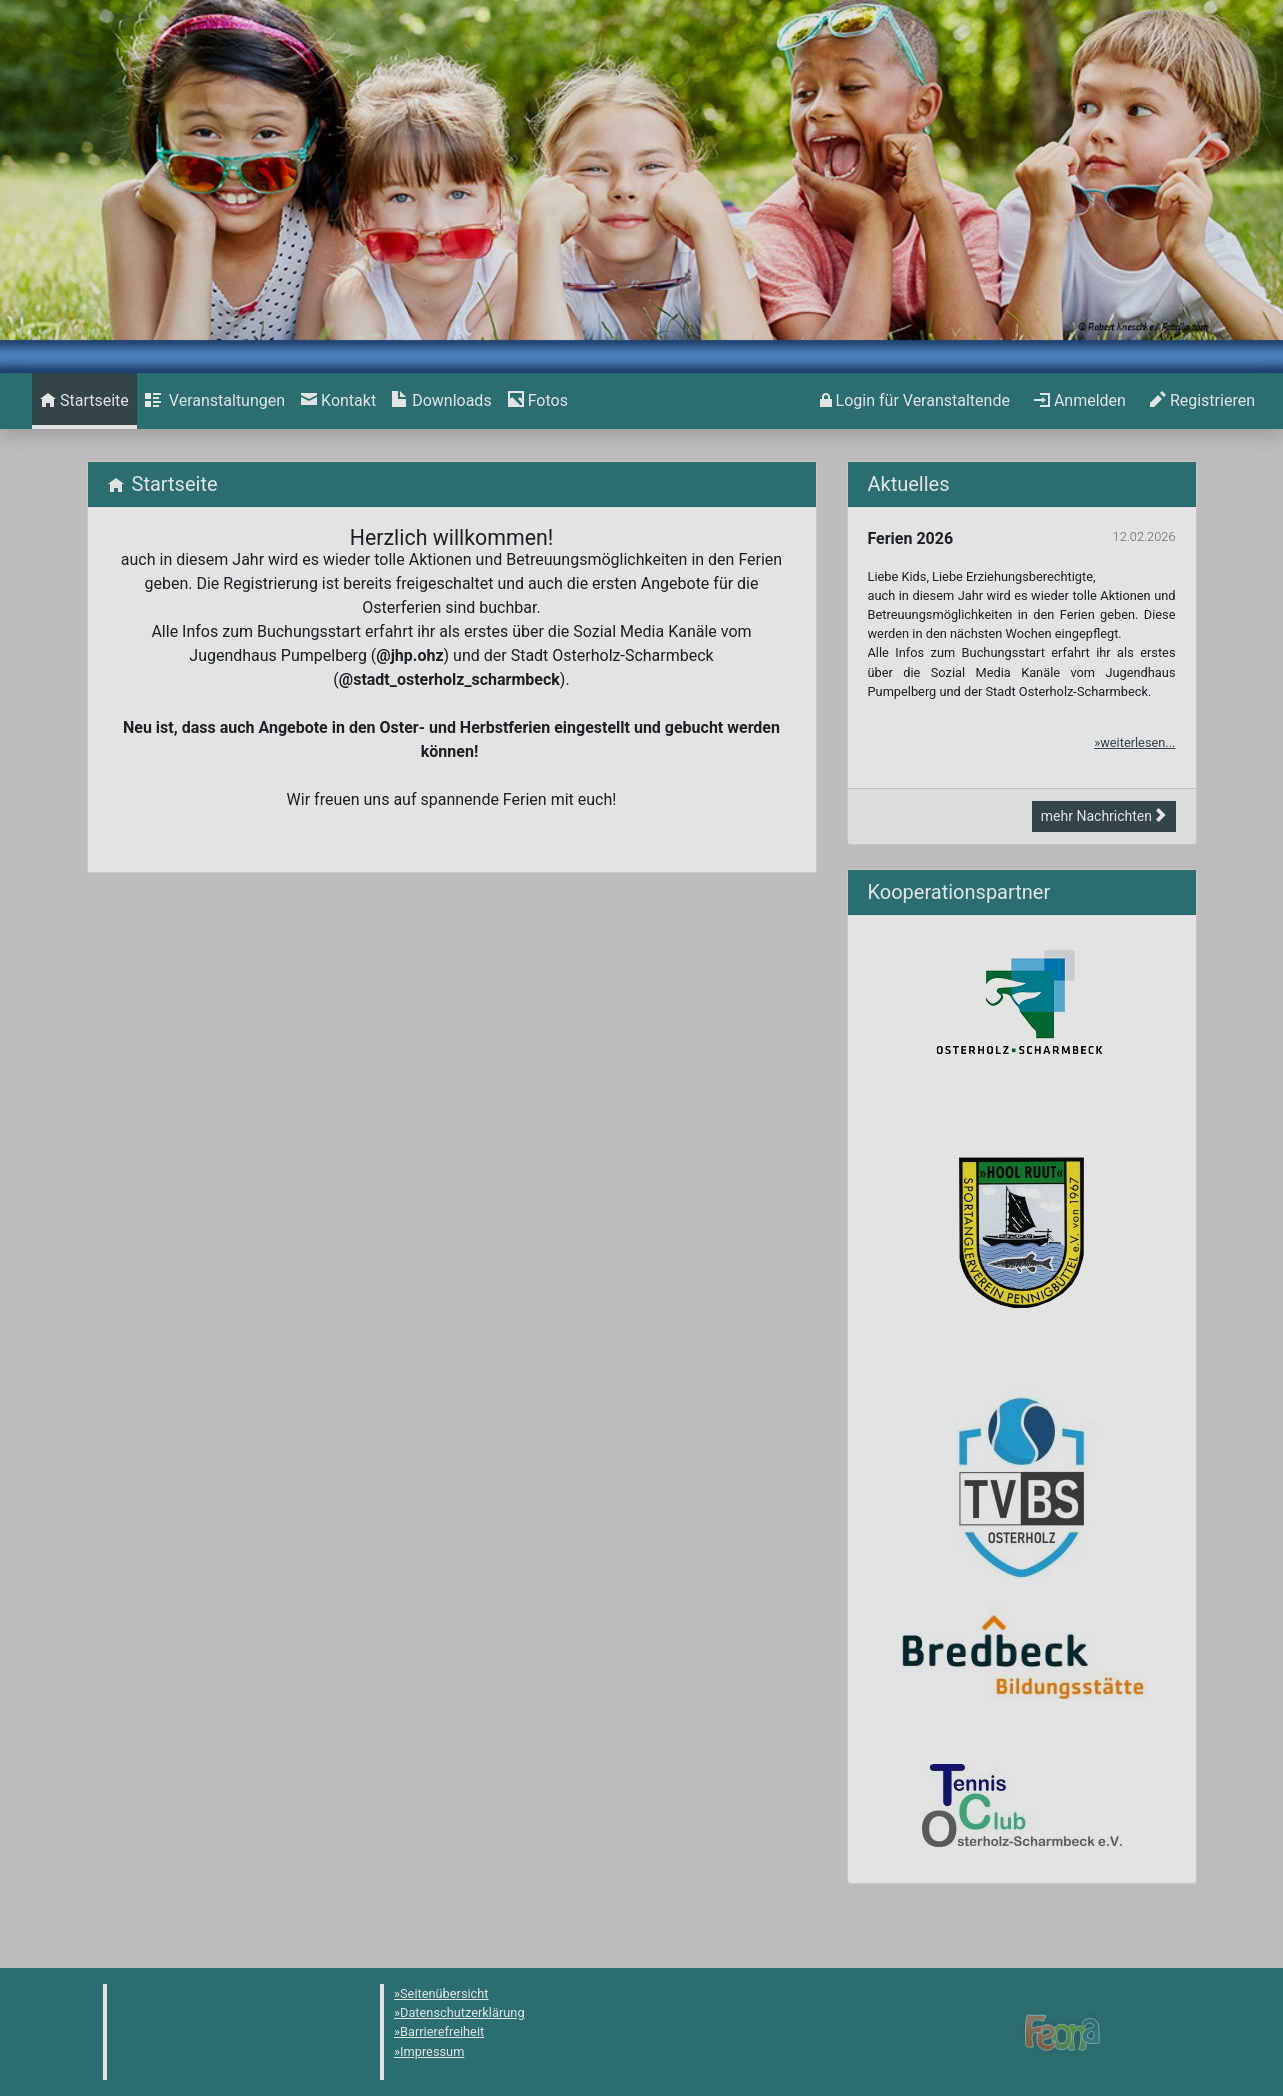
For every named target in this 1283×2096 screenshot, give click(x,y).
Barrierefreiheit (442, 2031)
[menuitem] (84, 401)
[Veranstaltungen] (215, 401)
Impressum (432, 2051)
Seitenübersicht (444, 1993)
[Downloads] (441, 401)
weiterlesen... (1137, 742)
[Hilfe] (538, 401)
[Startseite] (84, 401)
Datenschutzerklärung (462, 2012)
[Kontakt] (338, 401)
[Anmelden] (915, 401)
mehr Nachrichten (1104, 816)
